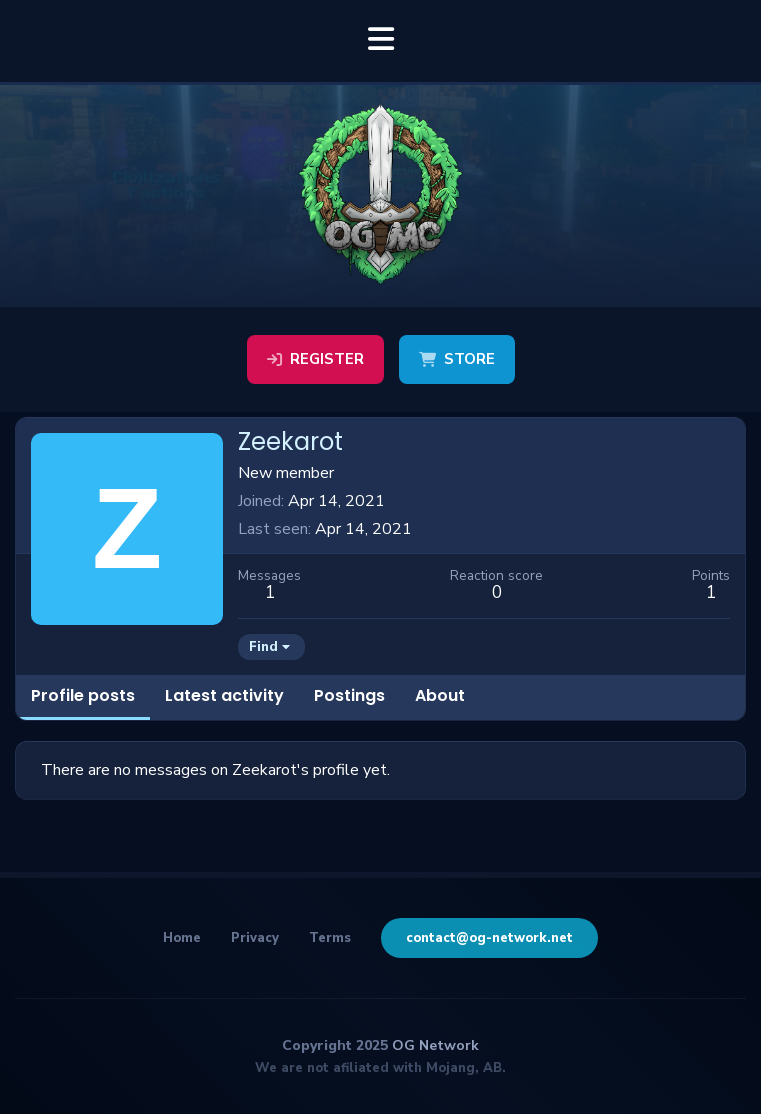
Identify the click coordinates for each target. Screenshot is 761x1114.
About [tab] (440, 695)
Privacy (255, 938)
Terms (330, 938)
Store (457, 359)
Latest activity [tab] (224, 695)
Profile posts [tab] (83, 695)
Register (315, 359)
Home (182, 938)
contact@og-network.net (489, 938)
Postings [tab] (349, 695)
